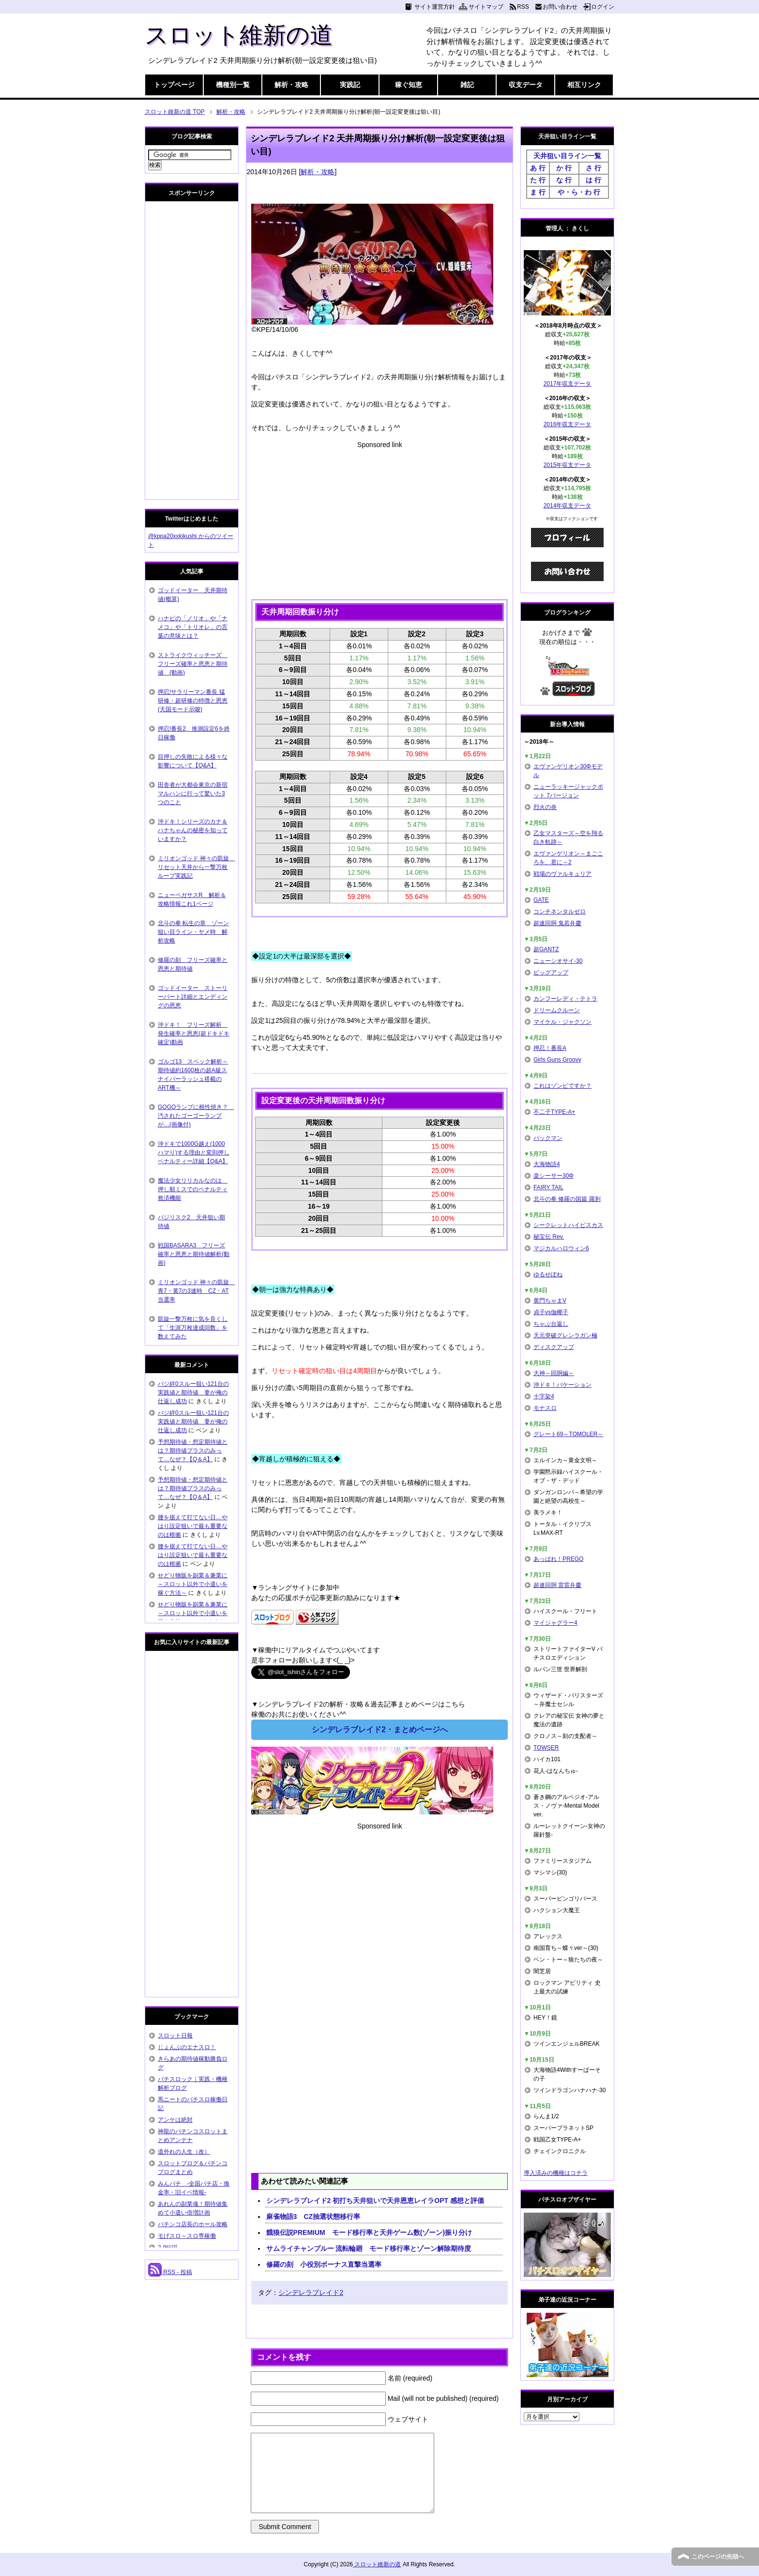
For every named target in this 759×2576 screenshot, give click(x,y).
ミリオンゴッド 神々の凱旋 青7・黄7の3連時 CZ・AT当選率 (196, 1291)
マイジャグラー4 (555, 1622)
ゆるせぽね (547, 1274)
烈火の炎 (545, 807)
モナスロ (545, 1408)
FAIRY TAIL (548, 1187)
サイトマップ (486, 6)
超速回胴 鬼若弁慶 (557, 923)
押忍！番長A (549, 1048)
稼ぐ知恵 (408, 85)
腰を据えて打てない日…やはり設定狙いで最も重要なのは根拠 (193, 1526)
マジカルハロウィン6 (561, 1248)
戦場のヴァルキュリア (562, 873)
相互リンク (584, 85)
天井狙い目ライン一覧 (567, 156)
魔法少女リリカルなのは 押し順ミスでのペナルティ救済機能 (193, 1189)
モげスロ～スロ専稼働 (187, 2235)
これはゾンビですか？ (562, 1085)
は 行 (593, 180)
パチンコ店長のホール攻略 (193, 2224)
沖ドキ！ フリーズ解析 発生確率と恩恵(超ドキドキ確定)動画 (193, 1033)
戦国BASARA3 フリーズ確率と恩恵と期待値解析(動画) (193, 1254)
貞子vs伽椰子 (550, 1312)
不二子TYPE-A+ (554, 1111)
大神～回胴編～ (553, 1373)
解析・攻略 (291, 85)
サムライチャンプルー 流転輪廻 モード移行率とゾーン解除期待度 (368, 2248)
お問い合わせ (560, 6)
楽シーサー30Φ (553, 1175)
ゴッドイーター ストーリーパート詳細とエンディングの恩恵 (193, 997)
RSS (523, 6)
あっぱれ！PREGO (558, 1559)
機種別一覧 (233, 85)
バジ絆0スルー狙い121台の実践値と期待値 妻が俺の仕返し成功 (193, 1392)
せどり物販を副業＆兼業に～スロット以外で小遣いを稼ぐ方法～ (193, 1584)
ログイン (602, 6)
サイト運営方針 (434, 6)
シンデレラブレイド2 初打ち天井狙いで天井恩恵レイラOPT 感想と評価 (375, 2200)
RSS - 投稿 (170, 2272)
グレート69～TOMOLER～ (568, 1434)
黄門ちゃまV (549, 1300)
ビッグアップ (550, 972)
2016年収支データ (568, 424)
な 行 (564, 180)
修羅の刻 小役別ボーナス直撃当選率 (323, 2264)
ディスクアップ (553, 1347)
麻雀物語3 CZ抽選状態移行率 (313, 2216)
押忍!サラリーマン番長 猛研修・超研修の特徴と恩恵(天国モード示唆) (193, 701)
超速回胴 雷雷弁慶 (557, 1585)
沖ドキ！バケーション (562, 1384)
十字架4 (543, 1396)
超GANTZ (546, 949)
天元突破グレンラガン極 (565, 1335)
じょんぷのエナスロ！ (187, 2047)
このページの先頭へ (718, 2556)
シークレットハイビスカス (568, 1225)
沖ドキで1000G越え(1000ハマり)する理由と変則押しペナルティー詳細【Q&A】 (193, 1152)
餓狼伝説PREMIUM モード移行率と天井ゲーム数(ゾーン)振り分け (369, 2232)
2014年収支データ (568, 505)
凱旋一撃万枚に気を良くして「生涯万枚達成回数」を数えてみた (193, 1328)
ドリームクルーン (556, 1010)
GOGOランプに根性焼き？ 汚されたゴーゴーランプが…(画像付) (196, 1116)
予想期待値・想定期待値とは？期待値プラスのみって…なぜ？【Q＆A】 (193, 1450)
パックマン (547, 1138)
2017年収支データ (568, 383)
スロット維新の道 (239, 35)
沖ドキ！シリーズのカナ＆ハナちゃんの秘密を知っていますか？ (193, 830)
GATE (541, 900)
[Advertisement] (379, 517)
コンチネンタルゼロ (559, 911)
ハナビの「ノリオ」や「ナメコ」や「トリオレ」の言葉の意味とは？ (193, 627)
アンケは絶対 (175, 2119)
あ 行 (538, 168)
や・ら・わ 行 (579, 192)
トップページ (174, 85)
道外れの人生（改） (184, 2151)
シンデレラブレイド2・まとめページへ (380, 1729)
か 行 (564, 168)
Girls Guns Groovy (557, 1059)
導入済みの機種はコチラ (556, 2173)
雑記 (467, 85)
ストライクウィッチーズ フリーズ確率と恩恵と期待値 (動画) (193, 664)
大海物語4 (546, 1164)
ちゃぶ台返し (550, 1323)
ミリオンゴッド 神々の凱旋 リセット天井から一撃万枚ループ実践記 (196, 867)
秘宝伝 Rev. (548, 1236)
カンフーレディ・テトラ (565, 998)
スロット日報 (175, 2035)
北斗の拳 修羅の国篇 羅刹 (567, 1199)
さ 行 (593, 168)
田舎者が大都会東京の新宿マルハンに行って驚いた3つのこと (193, 793)
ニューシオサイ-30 (557, 961)
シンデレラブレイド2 (310, 2292)
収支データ (526, 85)
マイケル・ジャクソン (562, 1021)
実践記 (350, 85)
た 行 (538, 180)
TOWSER (546, 1747)
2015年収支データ (568, 465)
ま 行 (538, 192)
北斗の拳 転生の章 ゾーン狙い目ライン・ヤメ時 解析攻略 (193, 932)
